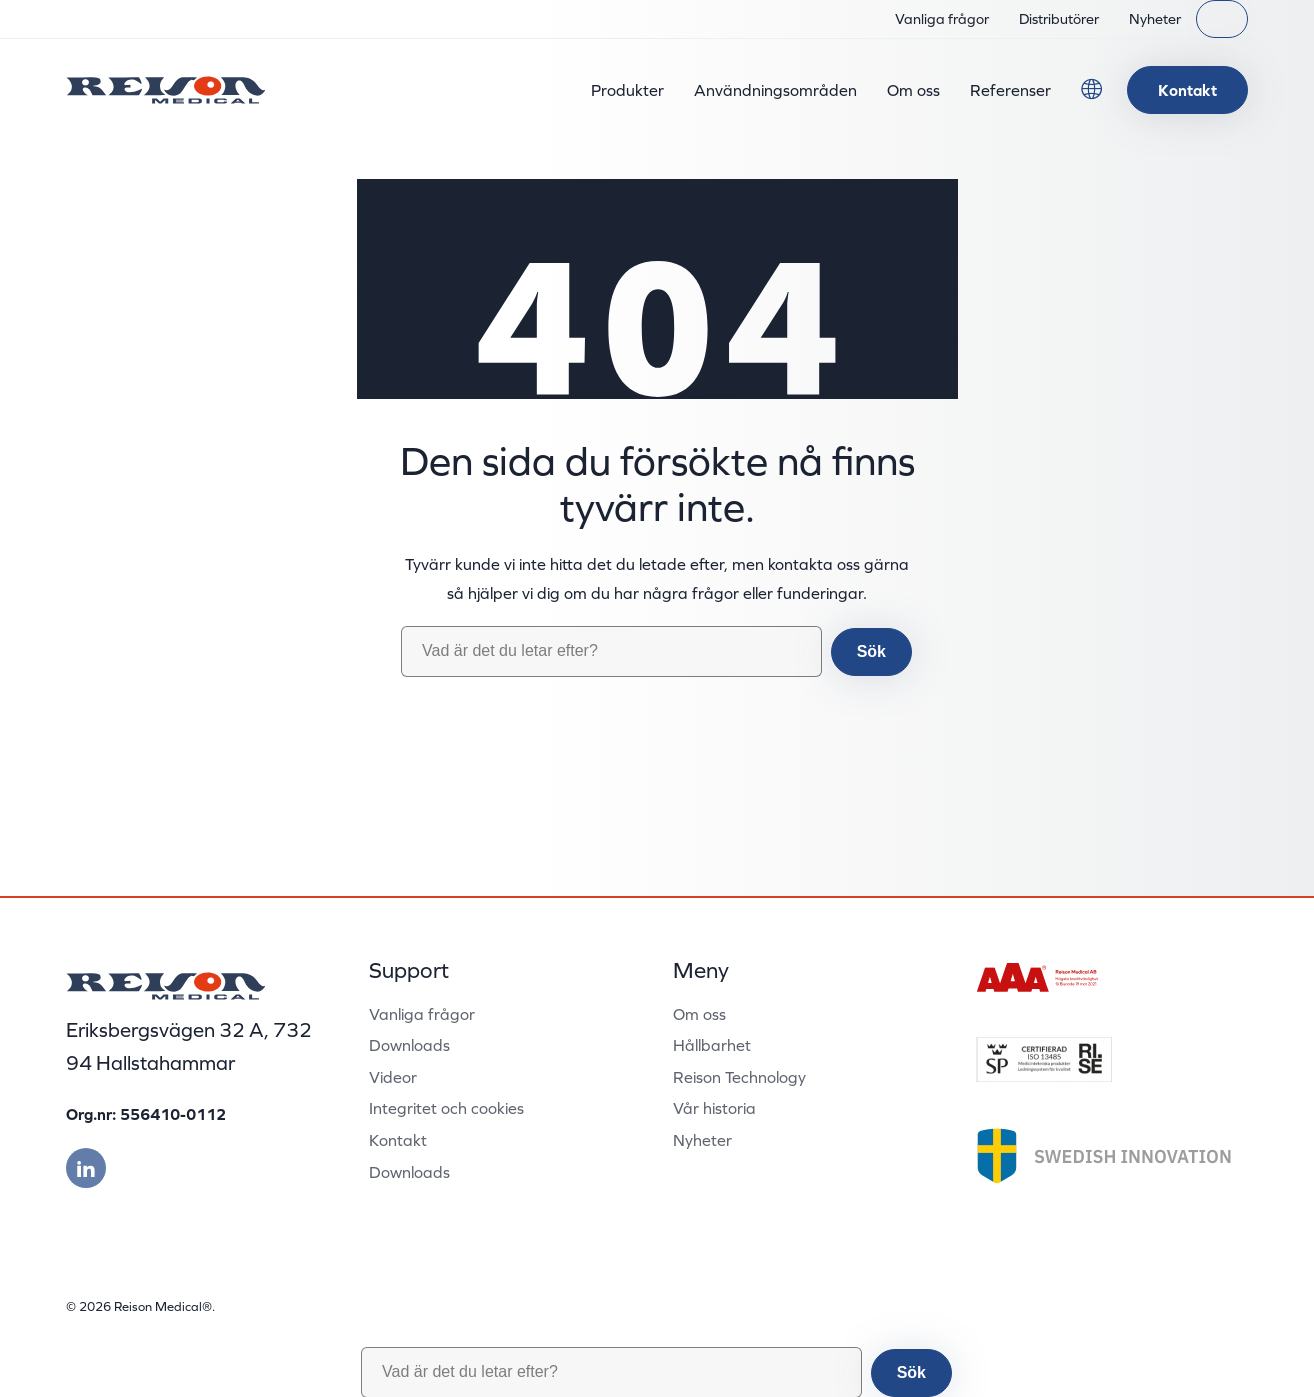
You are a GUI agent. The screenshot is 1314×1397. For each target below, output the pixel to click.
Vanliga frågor (942, 19)
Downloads (409, 1045)
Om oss (913, 90)
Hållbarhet (712, 1045)
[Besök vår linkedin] (86, 1168)
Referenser (1010, 90)
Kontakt (1187, 90)
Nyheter (1155, 19)
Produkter (627, 90)
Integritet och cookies (446, 1108)
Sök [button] (871, 651)
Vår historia (714, 1108)
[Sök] (1222, 19)
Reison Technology (739, 1077)
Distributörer (1059, 19)
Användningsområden (775, 90)
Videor (393, 1077)
